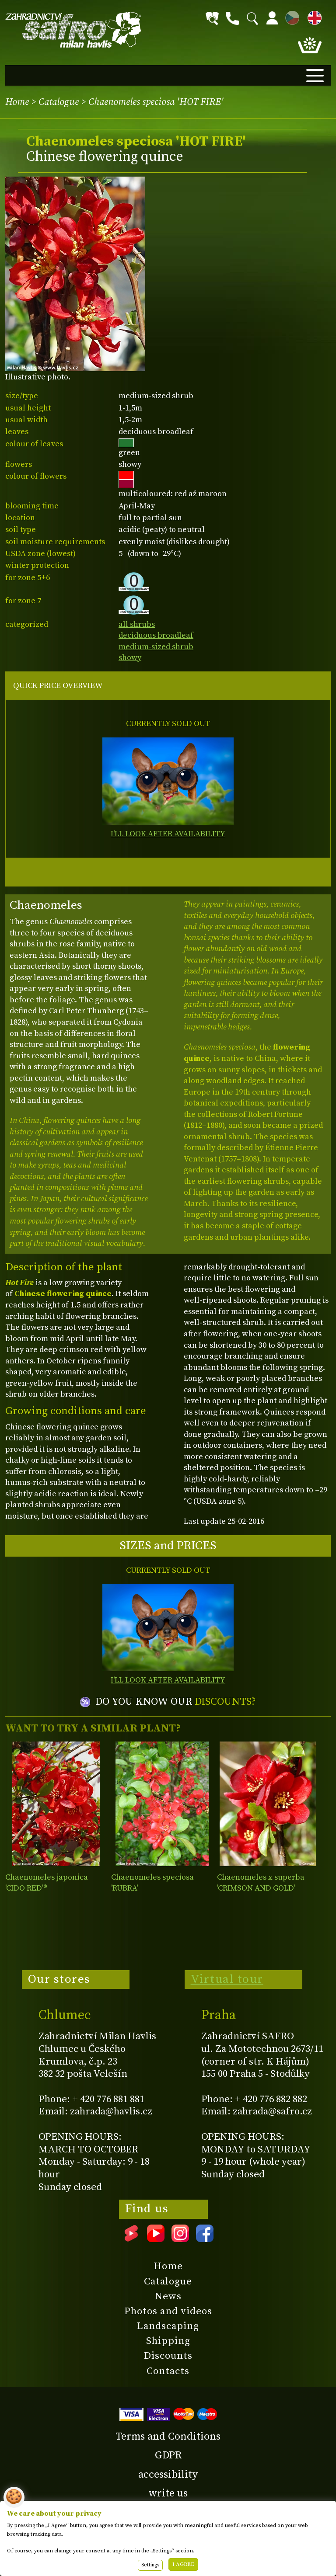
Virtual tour (227, 1979)
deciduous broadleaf (156, 635)
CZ (290, 16)
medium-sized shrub (156, 647)
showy (130, 658)
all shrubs (137, 624)
